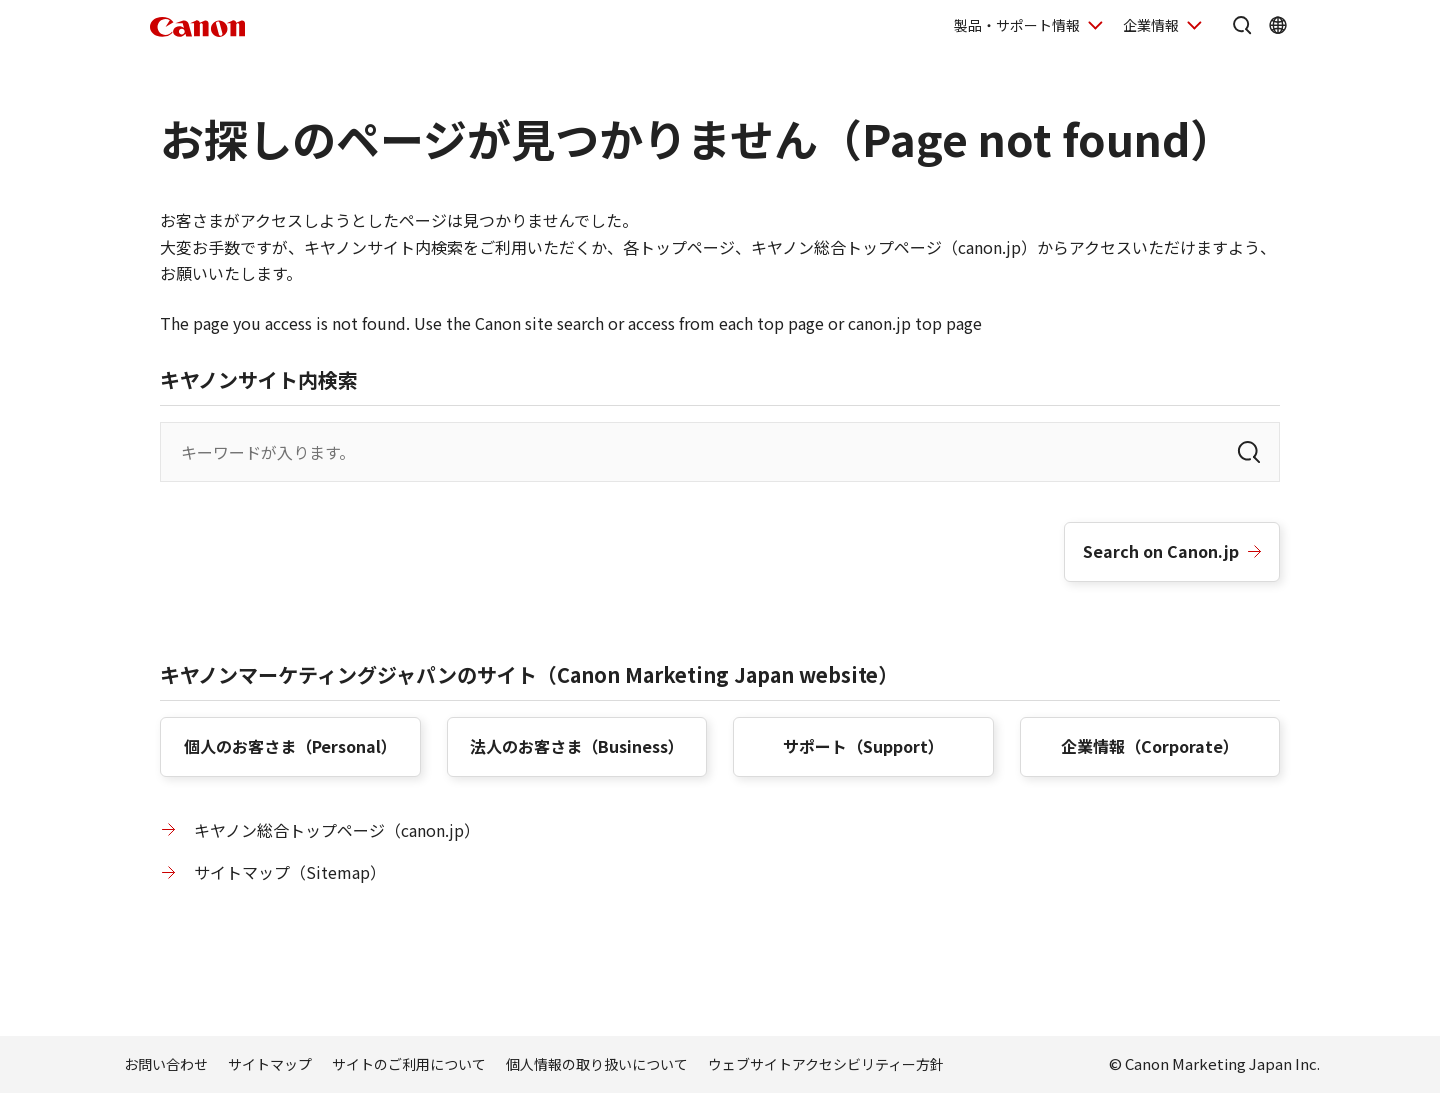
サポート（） (863, 746)
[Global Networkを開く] (1278, 25)
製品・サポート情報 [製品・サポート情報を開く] (1017, 25)
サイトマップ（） (290, 872)
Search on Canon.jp (1161, 551)
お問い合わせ (166, 1064)
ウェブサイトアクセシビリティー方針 (826, 1064)
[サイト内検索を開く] (1242, 25)
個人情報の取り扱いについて (597, 1064)
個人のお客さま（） (290, 746)
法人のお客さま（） (577, 746)
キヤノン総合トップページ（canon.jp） (337, 830)
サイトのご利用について (409, 1064)
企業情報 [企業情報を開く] (1151, 25)
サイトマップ (270, 1064)
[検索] (1249, 452)
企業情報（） (1150, 746)
